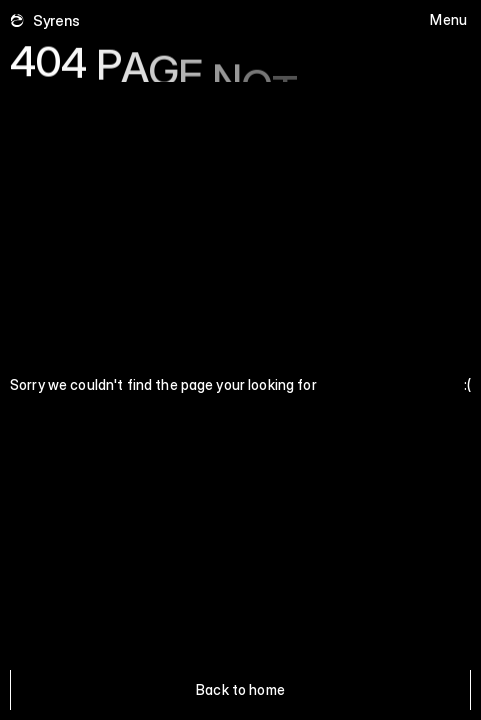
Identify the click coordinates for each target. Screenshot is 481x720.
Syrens (56, 20)
